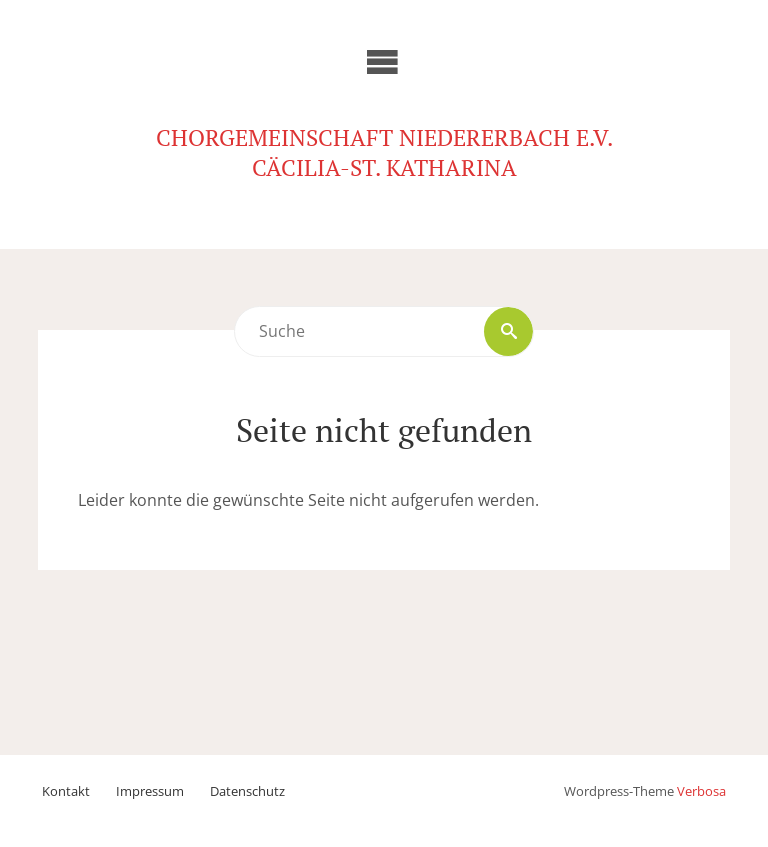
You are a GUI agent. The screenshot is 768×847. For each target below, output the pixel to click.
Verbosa (701, 791)
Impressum (150, 791)
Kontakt (66, 791)
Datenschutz (247, 791)
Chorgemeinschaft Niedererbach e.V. (384, 137)
